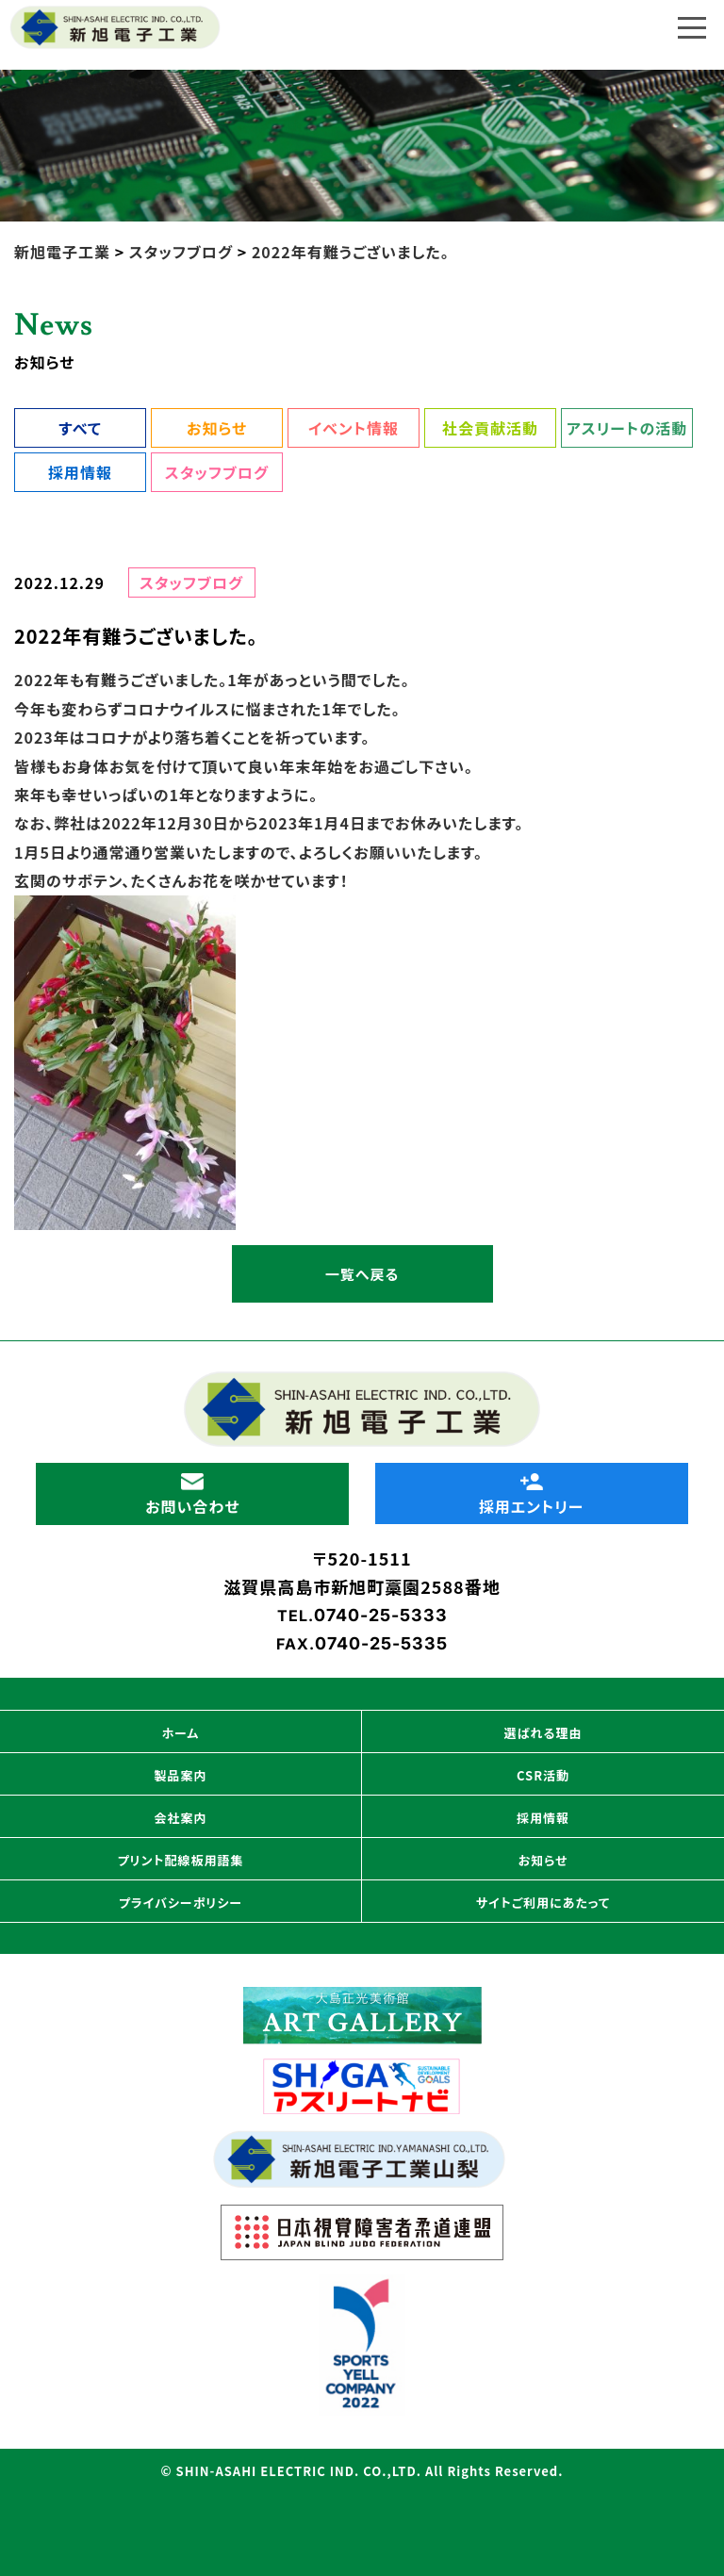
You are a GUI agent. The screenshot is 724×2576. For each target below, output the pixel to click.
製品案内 (180, 1775)
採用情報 (80, 472)
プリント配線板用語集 (181, 1860)
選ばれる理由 (543, 1733)
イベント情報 (353, 428)
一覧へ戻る (362, 1274)
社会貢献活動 (490, 428)
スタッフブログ (217, 472)
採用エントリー (531, 1495)
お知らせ (217, 428)
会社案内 (180, 1818)
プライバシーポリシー (180, 1902)
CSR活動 (543, 1775)
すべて (79, 428)
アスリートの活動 (627, 428)
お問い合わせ (192, 1495)
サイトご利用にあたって (543, 1902)
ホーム (181, 1733)
